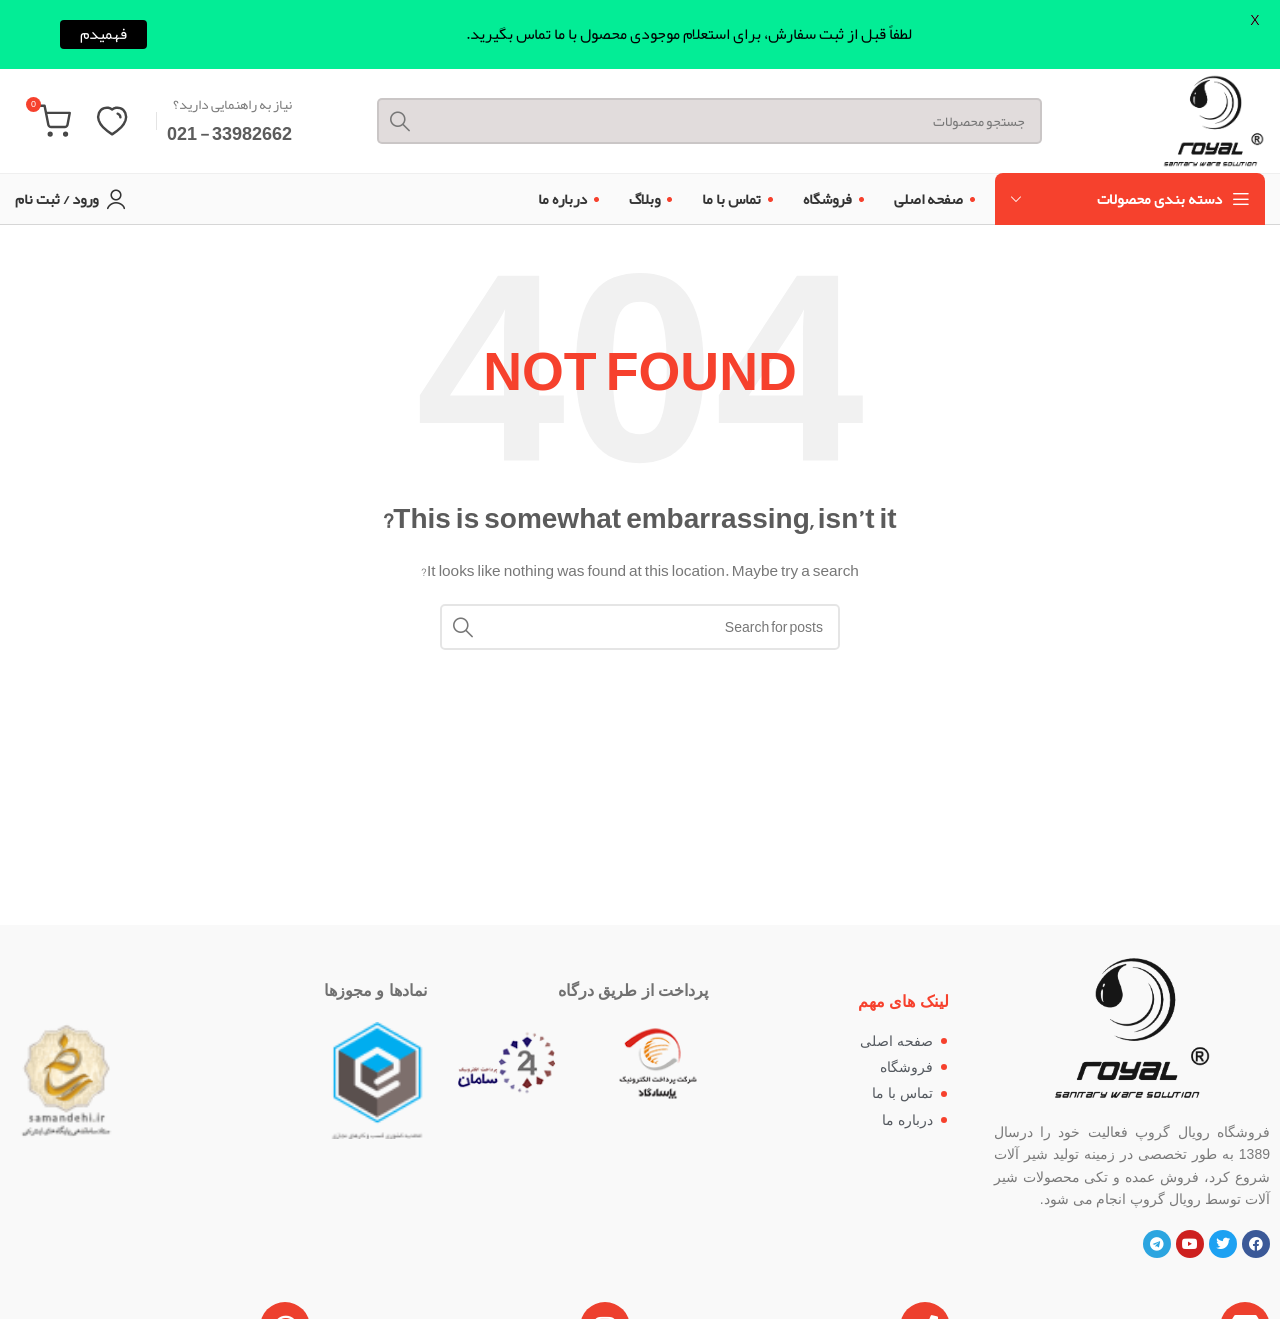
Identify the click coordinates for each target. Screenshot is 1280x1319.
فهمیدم (103, 34)
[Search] (709, 121)
